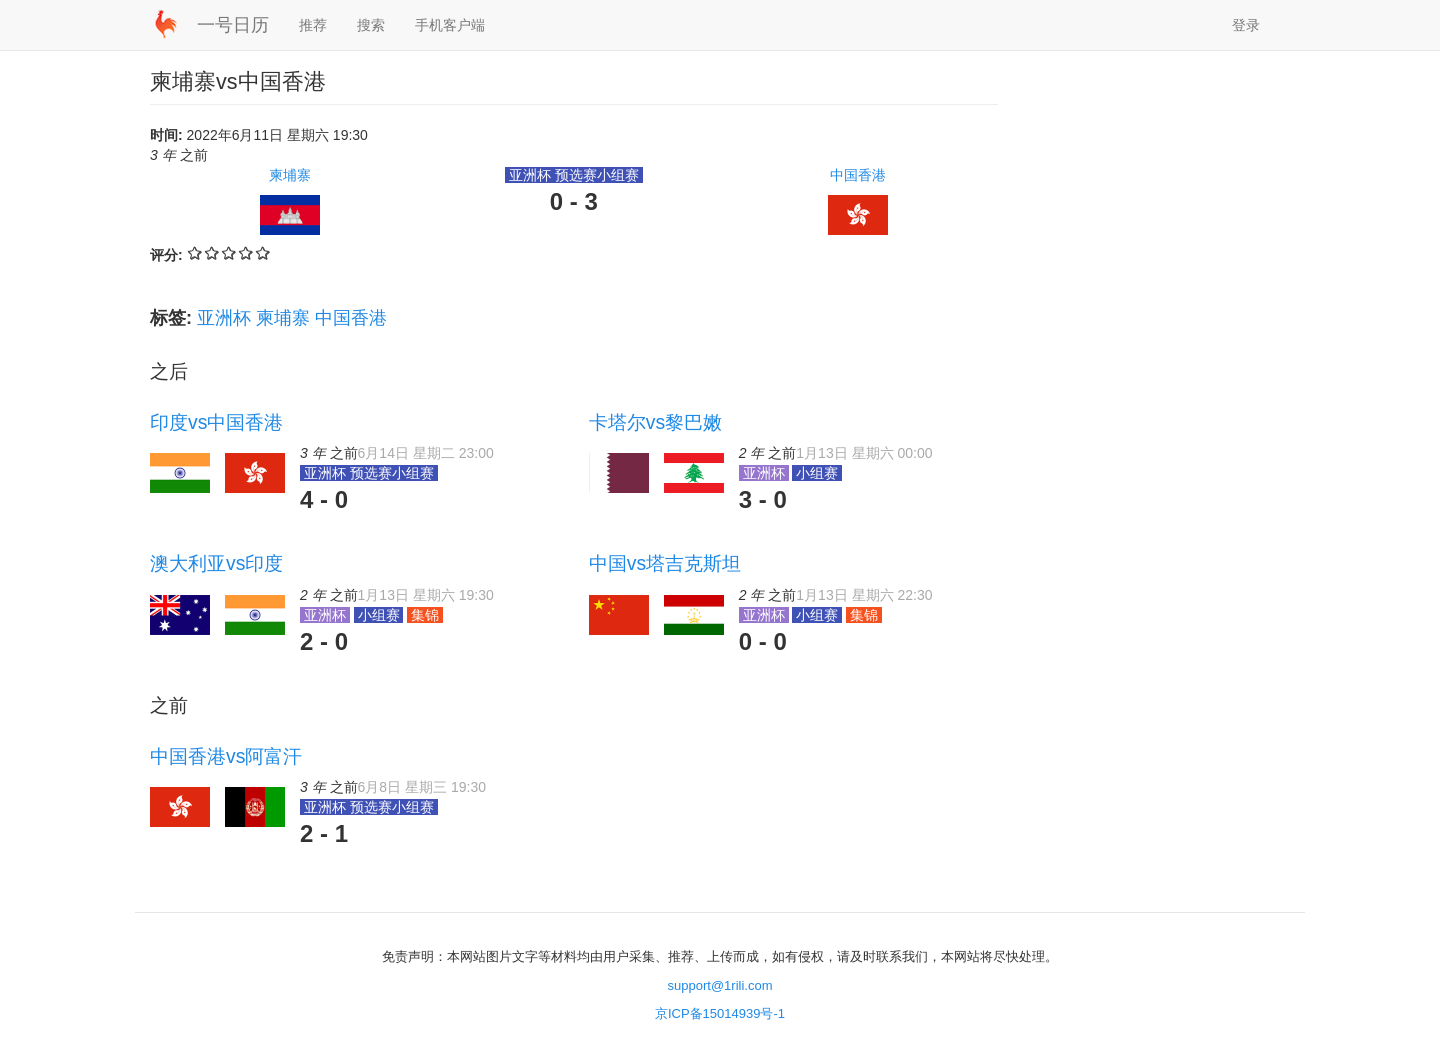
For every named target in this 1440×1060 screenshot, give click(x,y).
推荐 (313, 25)
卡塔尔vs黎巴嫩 (655, 422)
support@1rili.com (720, 985)
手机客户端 (450, 25)
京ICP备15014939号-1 (720, 1013)
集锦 (425, 615)
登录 (1246, 25)
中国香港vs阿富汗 (226, 756)
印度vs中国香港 (216, 422)
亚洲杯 (224, 318)
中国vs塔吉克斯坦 (665, 563)
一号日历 (233, 25)
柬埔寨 (290, 175)
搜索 (371, 25)
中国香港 (858, 175)
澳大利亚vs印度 (216, 563)
